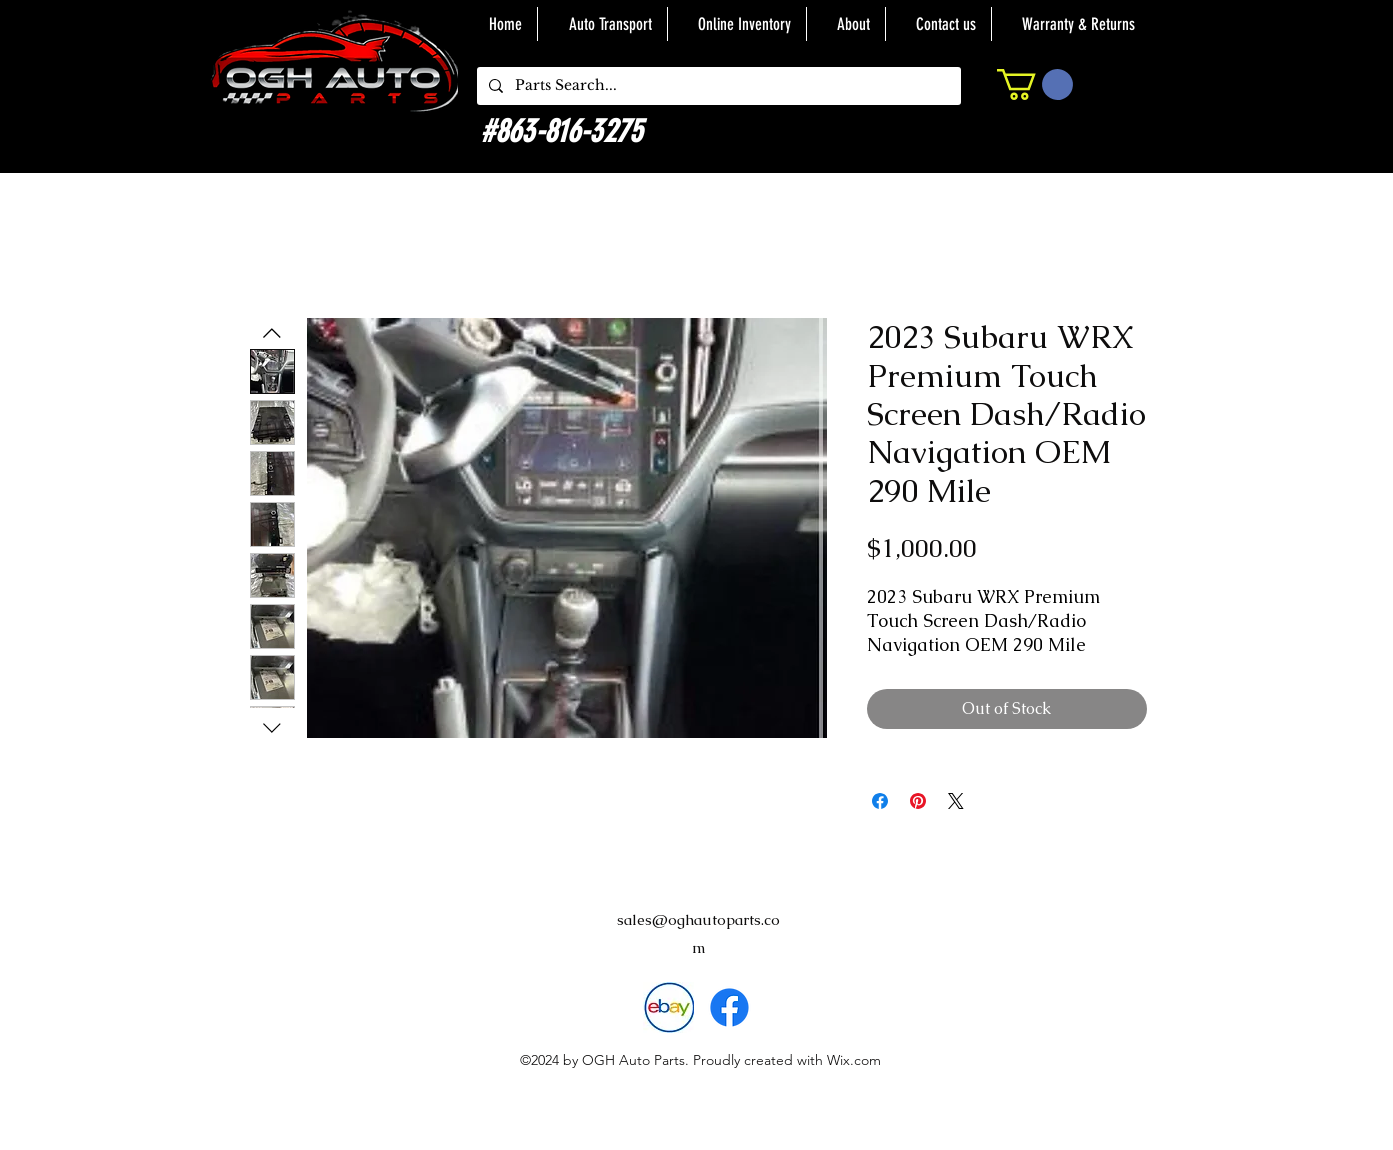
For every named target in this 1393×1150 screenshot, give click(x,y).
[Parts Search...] (717, 86)
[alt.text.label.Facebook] (729, 1007)
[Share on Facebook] (880, 801)
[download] (668, 1007)
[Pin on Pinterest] (918, 801)
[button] (1035, 84)
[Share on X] (956, 801)
